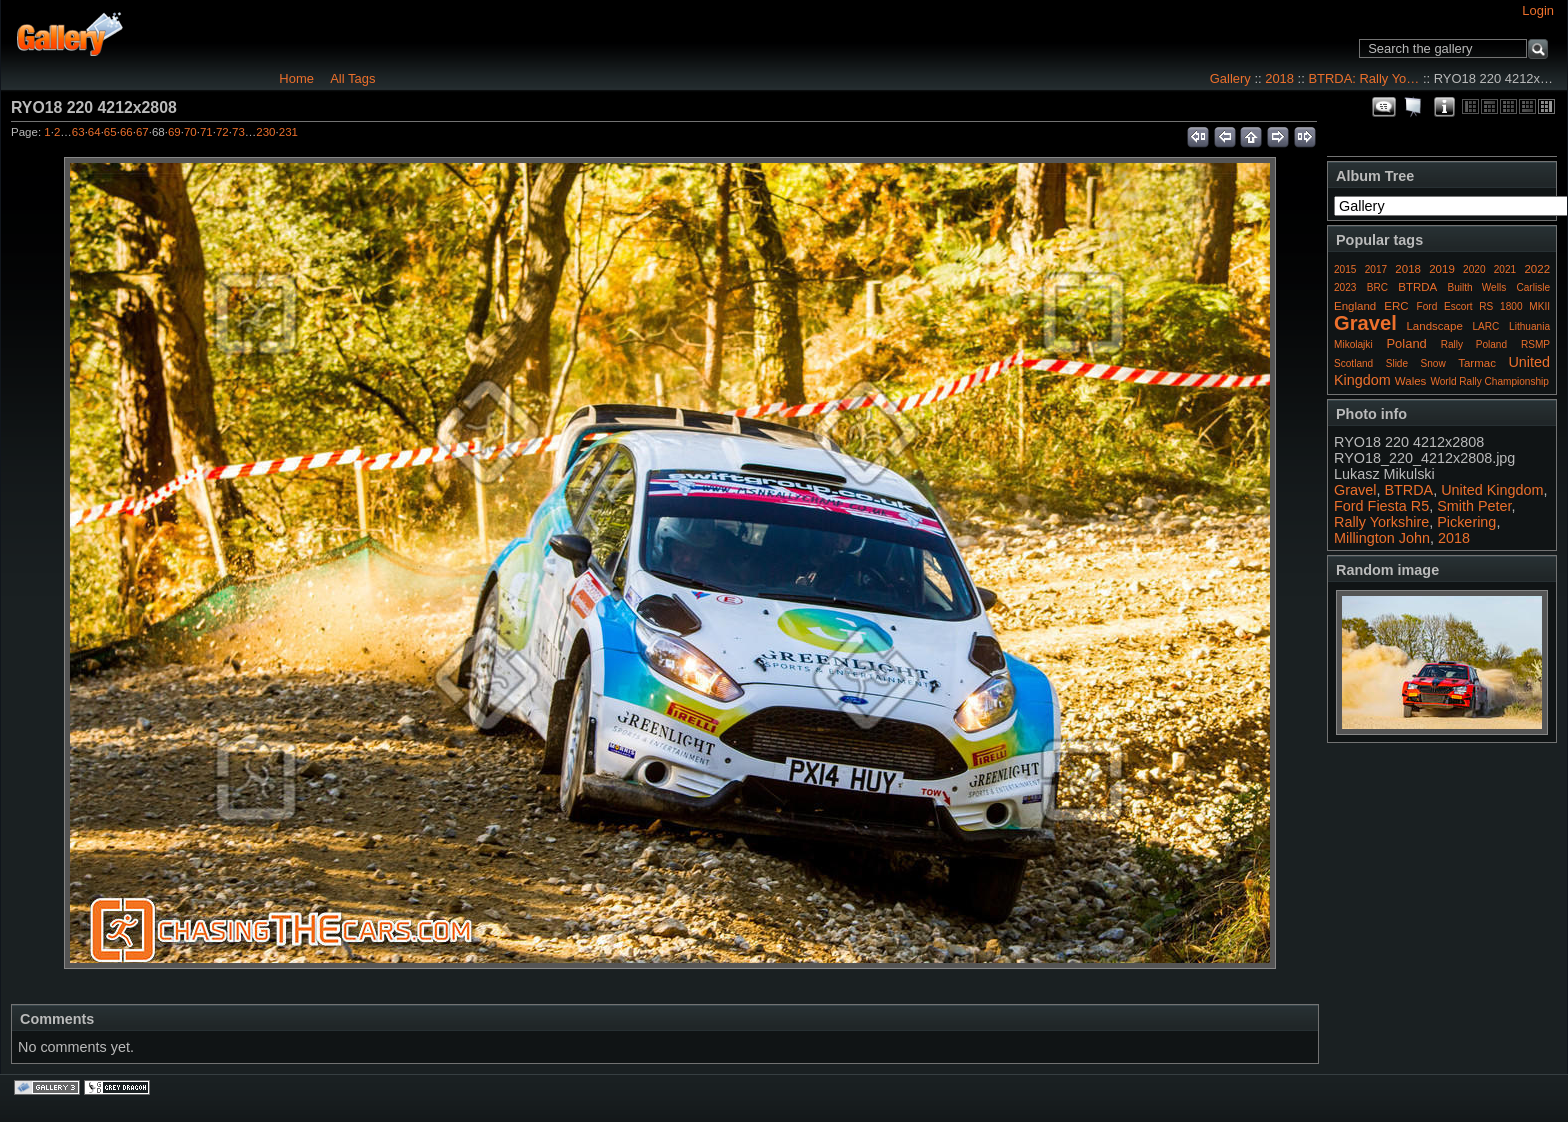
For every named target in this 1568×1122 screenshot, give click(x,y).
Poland (1406, 343)
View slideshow (1414, 107)
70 (190, 132)
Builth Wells (1476, 287)
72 (222, 132)
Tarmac (1477, 363)
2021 (1505, 269)
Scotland (1353, 363)
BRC (1377, 287)
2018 (1279, 78)
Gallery (1230, 78)
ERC (1396, 306)
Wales (1411, 381)
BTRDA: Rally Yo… (1363, 78)
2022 (1537, 269)
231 (288, 132)
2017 (1376, 269)
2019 (1442, 269)
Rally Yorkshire (1381, 522)
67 (142, 132)
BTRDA (1417, 287)
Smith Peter (1474, 506)
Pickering (1466, 522)
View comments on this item (1384, 107)
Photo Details (1444, 107)
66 (126, 132)
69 (174, 132)
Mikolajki (1353, 344)
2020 (1474, 269)
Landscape (1434, 326)
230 (265, 132)
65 (110, 132)
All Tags (352, 78)
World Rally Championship (1489, 381)
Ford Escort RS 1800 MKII (1483, 306)
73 (238, 132)
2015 (1345, 269)
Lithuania (1529, 326)
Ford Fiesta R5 (1381, 506)
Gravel (1365, 323)
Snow (1433, 363)
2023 (1345, 287)
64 (94, 132)
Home (296, 78)
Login (1538, 10)
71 (206, 132)
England (1355, 306)
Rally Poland (1474, 344)
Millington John (1382, 538)
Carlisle (1533, 287)
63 (78, 132)
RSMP (1535, 344)
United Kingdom (1492, 490)
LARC (1486, 326)
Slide (1397, 363)
